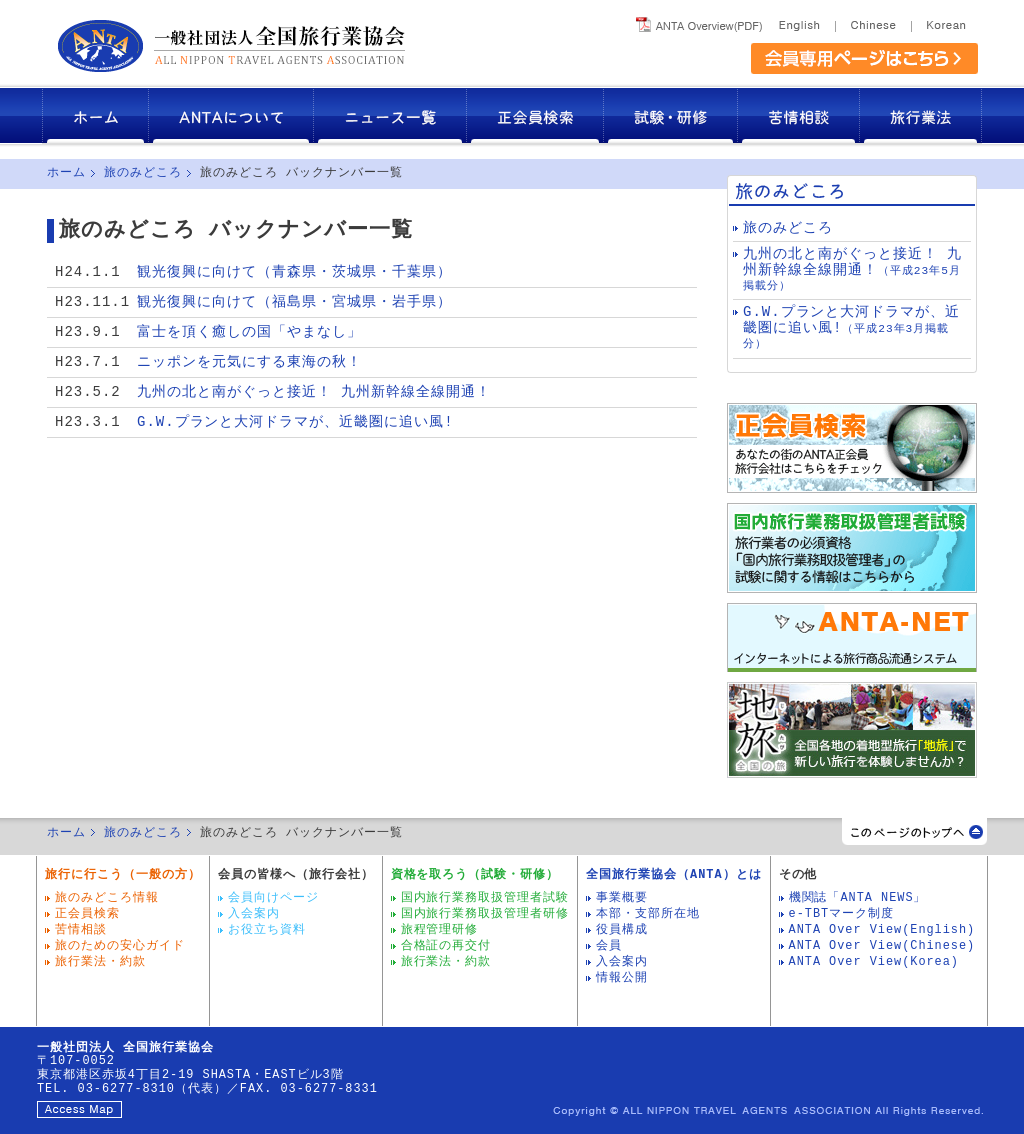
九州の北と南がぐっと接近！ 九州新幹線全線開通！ (314, 392)
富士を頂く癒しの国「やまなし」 (249, 332)
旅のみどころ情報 (107, 898)
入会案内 (254, 914)
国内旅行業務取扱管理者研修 (485, 914)
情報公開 (622, 978)
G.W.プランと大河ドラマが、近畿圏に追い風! (295, 422)
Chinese (873, 21)
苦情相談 (799, 115)
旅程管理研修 (440, 930)
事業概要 (622, 898)
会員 (609, 946)
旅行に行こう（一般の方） (123, 875)
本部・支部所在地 (648, 914)
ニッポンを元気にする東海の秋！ (249, 362)
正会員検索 (535, 115)
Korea (944, 21)
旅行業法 (921, 115)
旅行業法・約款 (100, 962)
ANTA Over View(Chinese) (882, 946)
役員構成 (622, 930)
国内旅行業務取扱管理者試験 (485, 898)
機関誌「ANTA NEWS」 (858, 898)
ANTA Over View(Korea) (874, 962)
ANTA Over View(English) (882, 930)
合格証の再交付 (446, 946)
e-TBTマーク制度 (841, 914)
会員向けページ (273, 898)
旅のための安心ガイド (120, 946)
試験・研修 (671, 115)
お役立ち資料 (267, 930)
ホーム (95, 115)
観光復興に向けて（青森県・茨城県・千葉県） (294, 272)
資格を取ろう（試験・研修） (475, 875)
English (802, 21)
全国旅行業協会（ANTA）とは (673, 875)
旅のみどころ (143, 173)
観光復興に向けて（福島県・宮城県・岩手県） (294, 302)
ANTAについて (231, 115)
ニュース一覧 (390, 115)
